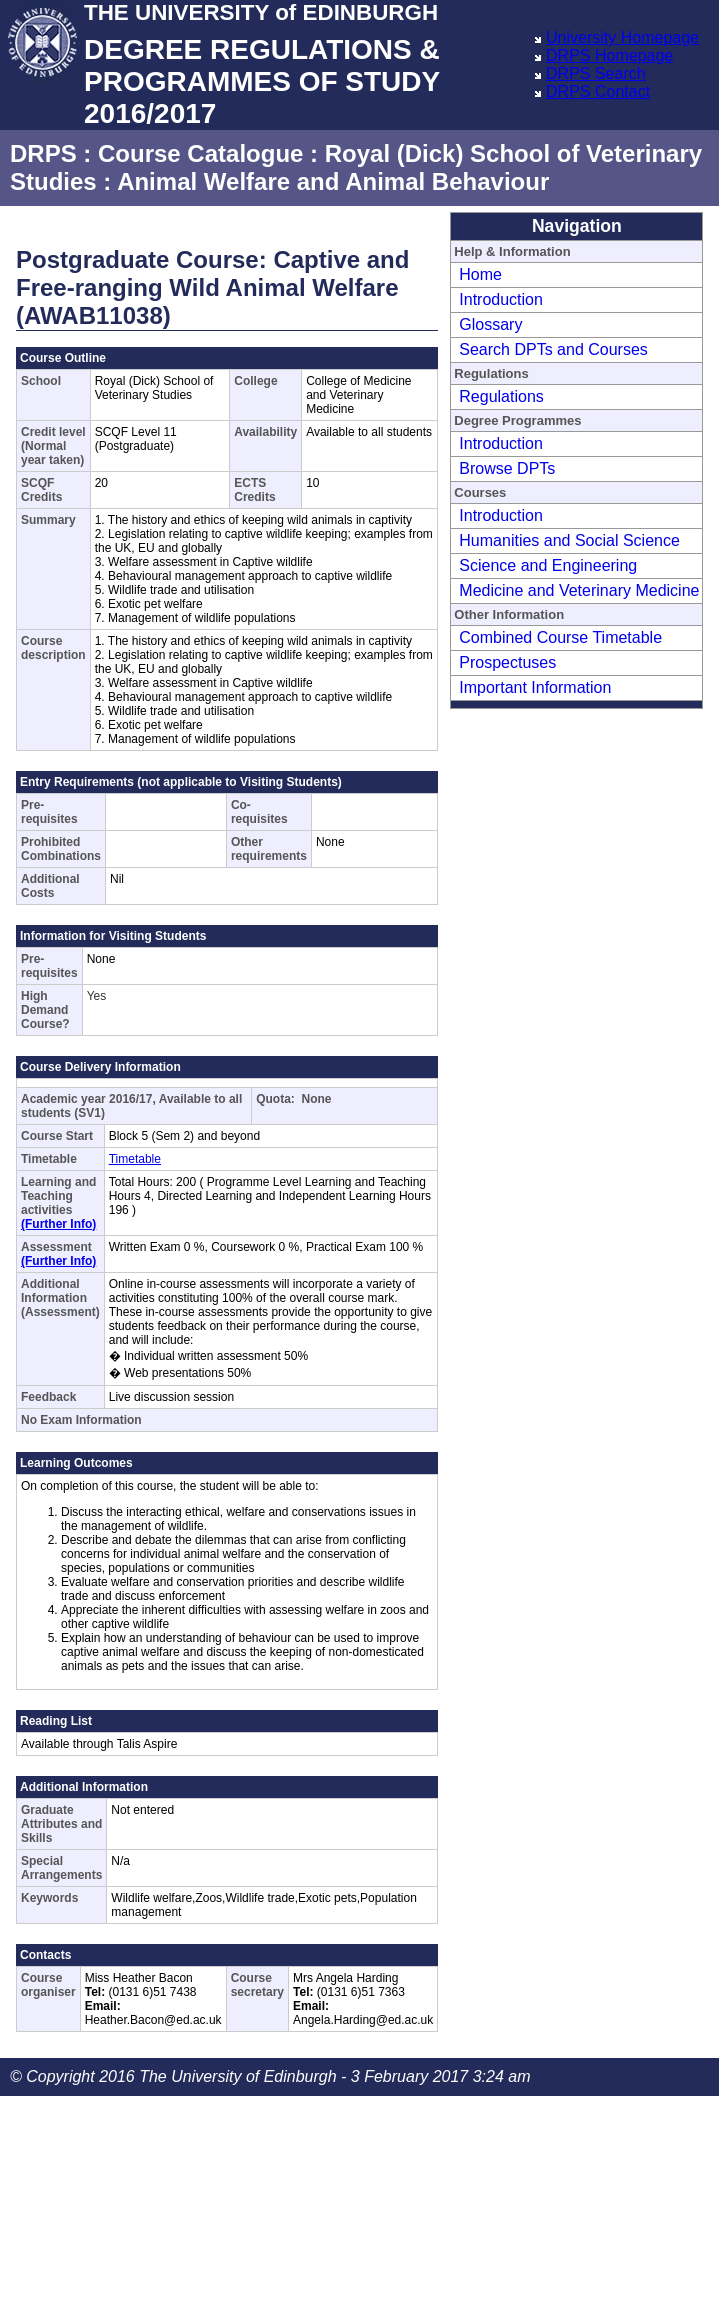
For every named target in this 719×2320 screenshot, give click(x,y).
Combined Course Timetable (560, 637)
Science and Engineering (548, 565)
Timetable (135, 1159)
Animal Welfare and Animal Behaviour (333, 181)
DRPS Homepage (609, 55)
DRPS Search (596, 73)
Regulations (501, 396)
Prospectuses (507, 662)
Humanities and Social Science (569, 540)
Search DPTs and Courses (553, 349)
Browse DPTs (507, 468)
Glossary (490, 324)
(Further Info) (58, 1224)
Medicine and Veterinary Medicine (579, 590)
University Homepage (622, 37)
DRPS (43, 153)
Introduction (501, 299)
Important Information (535, 687)
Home (480, 274)
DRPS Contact (598, 91)
